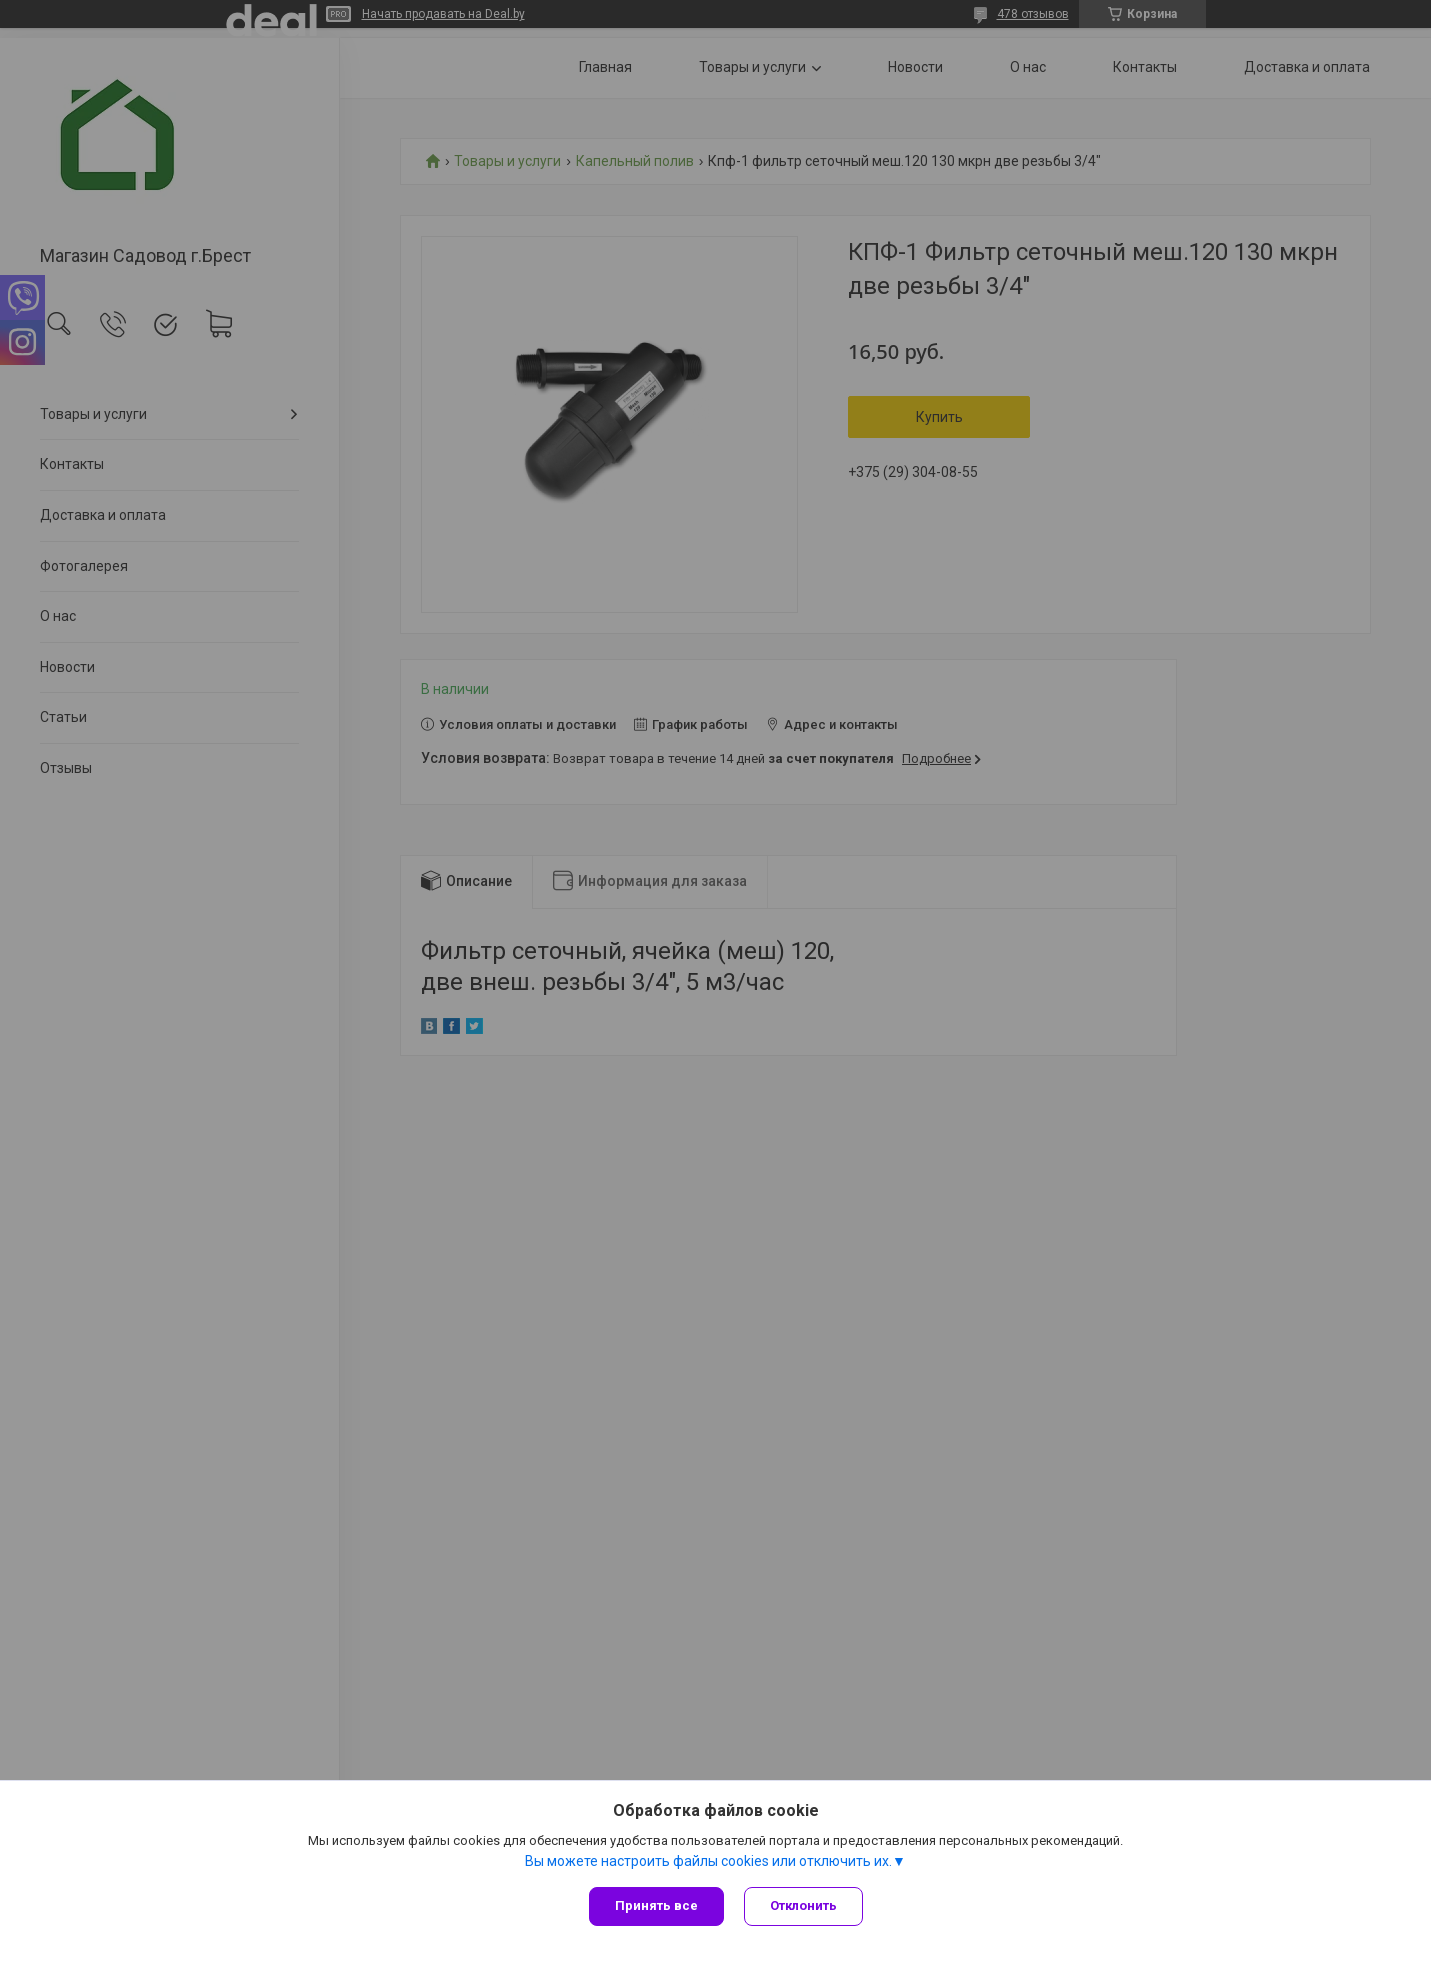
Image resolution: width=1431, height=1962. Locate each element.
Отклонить (803, 1905)
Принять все (656, 1905)
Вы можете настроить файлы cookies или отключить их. (708, 1861)
